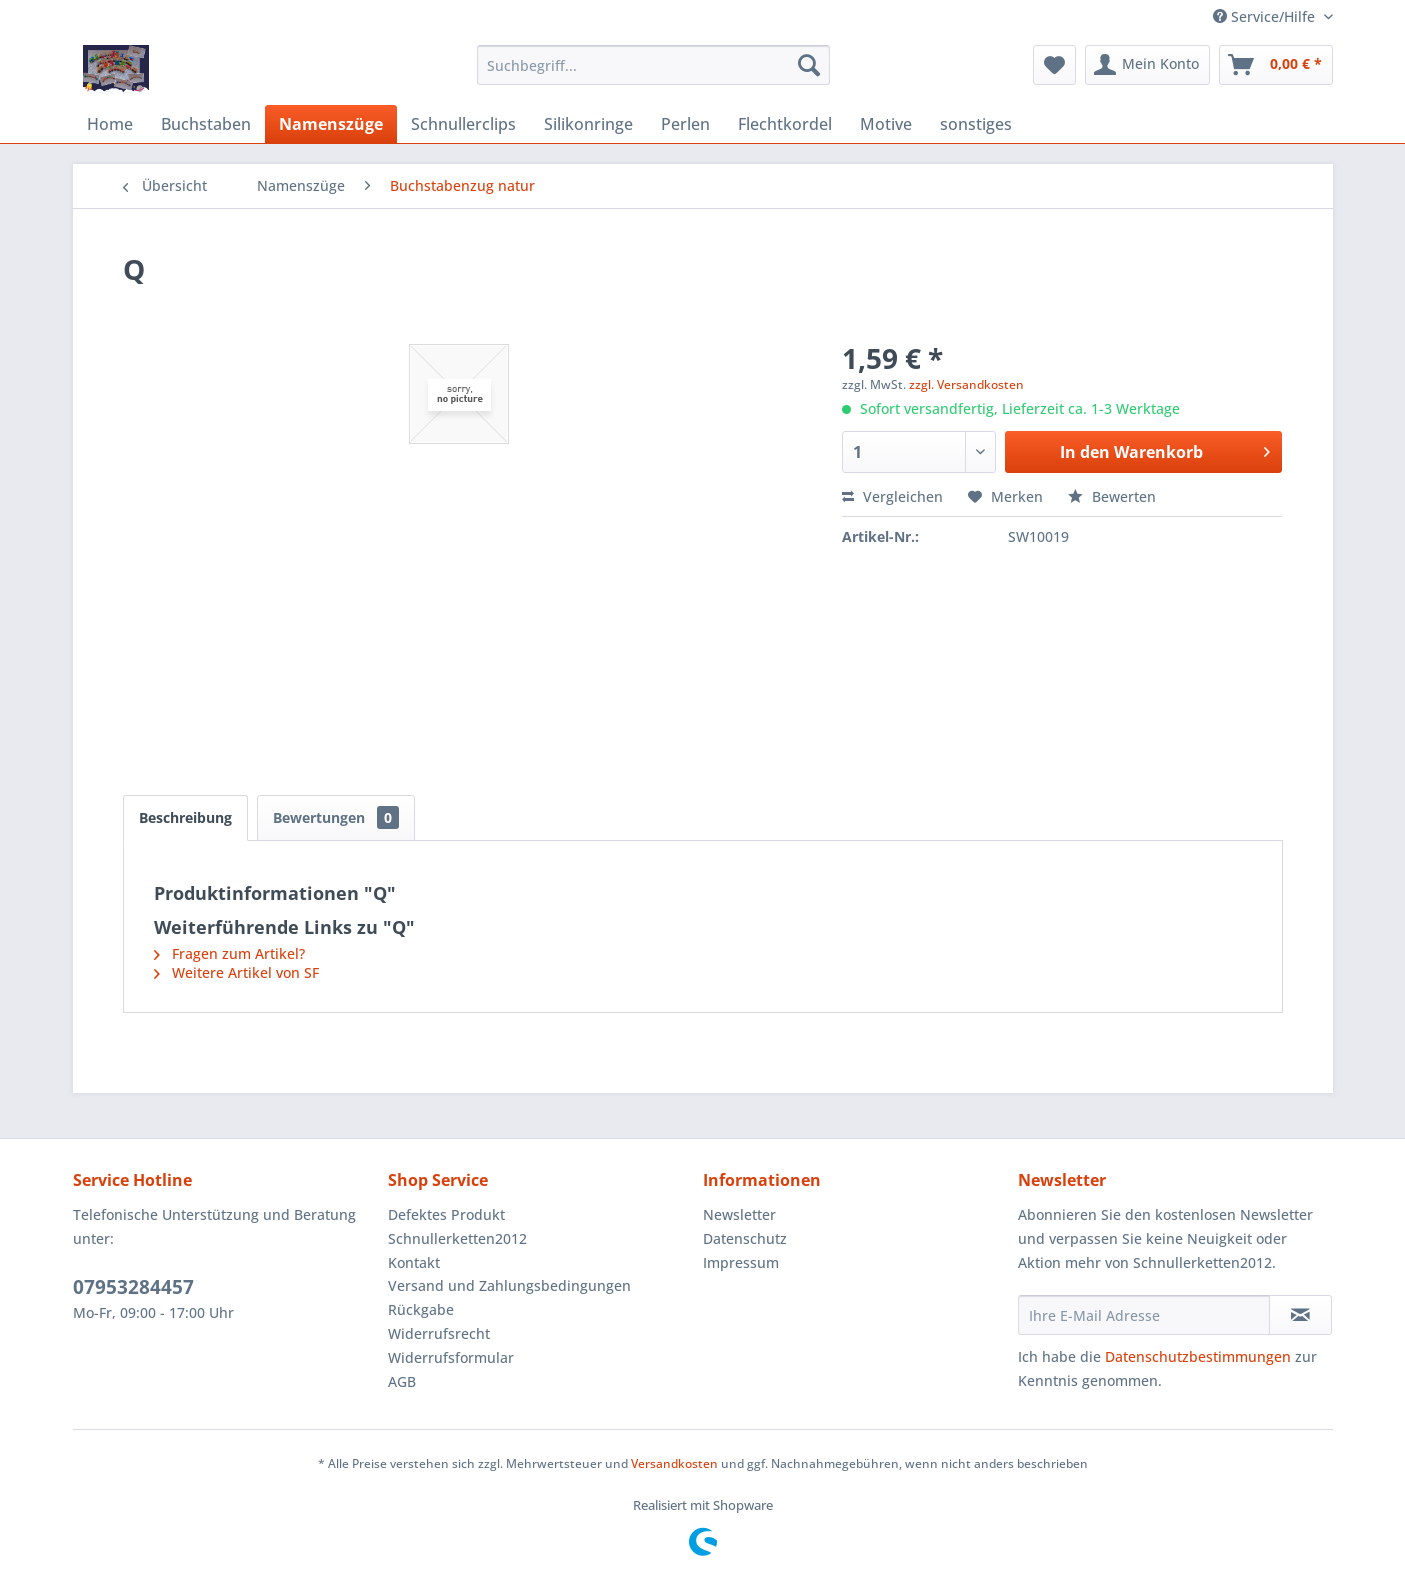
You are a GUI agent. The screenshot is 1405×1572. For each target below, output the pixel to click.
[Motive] (886, 124)
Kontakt (414, 1262)
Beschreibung (185, 817)
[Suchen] (809, 65)
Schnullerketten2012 (457, 1238)
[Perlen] (685, 124)
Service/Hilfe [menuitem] (1266, 16)
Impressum (741, 1262)
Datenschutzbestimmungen (1198, 1356)
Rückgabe (421, 1309)
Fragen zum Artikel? (229, 953)
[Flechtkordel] (785, 124)
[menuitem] (653, 65)
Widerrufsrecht (439, 1333)
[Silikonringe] (588, 124)
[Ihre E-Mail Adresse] (1144, 1315)
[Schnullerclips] (463, 124)
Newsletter (739, 1214)
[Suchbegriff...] (653, 65)
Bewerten (1112, 496)
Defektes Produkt (446, 1214)
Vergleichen (892, 496)
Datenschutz (745, 1238)
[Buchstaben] (206, 124)
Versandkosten (674, 1463)
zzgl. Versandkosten (966, 384)
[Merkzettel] (1054, 65)
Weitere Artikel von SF (236, 972)
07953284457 (133, 1287)
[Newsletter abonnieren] (1300, 1315)
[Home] (110, 124)
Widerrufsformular (451, 1357)
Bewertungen (336, 817)
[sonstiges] (976, 124)
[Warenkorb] (1276, 65)
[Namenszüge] (331, 124)
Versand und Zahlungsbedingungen (509, 1285)
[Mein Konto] (1147, 65)
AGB (402, 1381)
